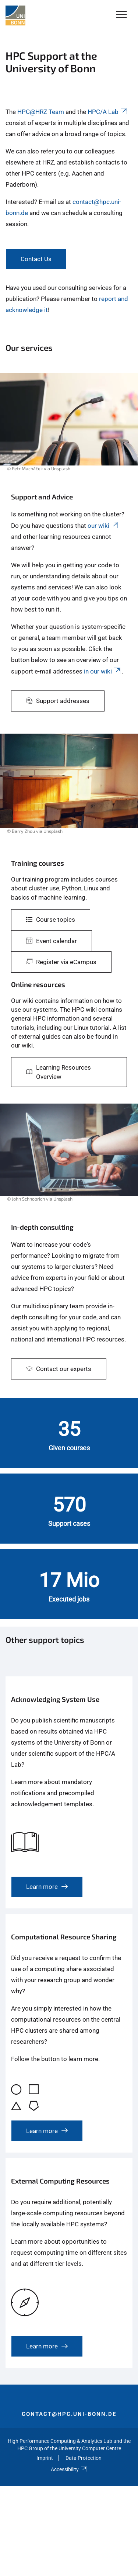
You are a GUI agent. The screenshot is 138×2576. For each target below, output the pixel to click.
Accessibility (69, 2469)
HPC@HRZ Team (40, 111)
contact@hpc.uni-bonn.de (69, 2414)
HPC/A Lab (108, 111)
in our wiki (103, 671)
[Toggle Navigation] (121, 14)
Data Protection (84, 2458)
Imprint (44, 2458)
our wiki (103, 525)
